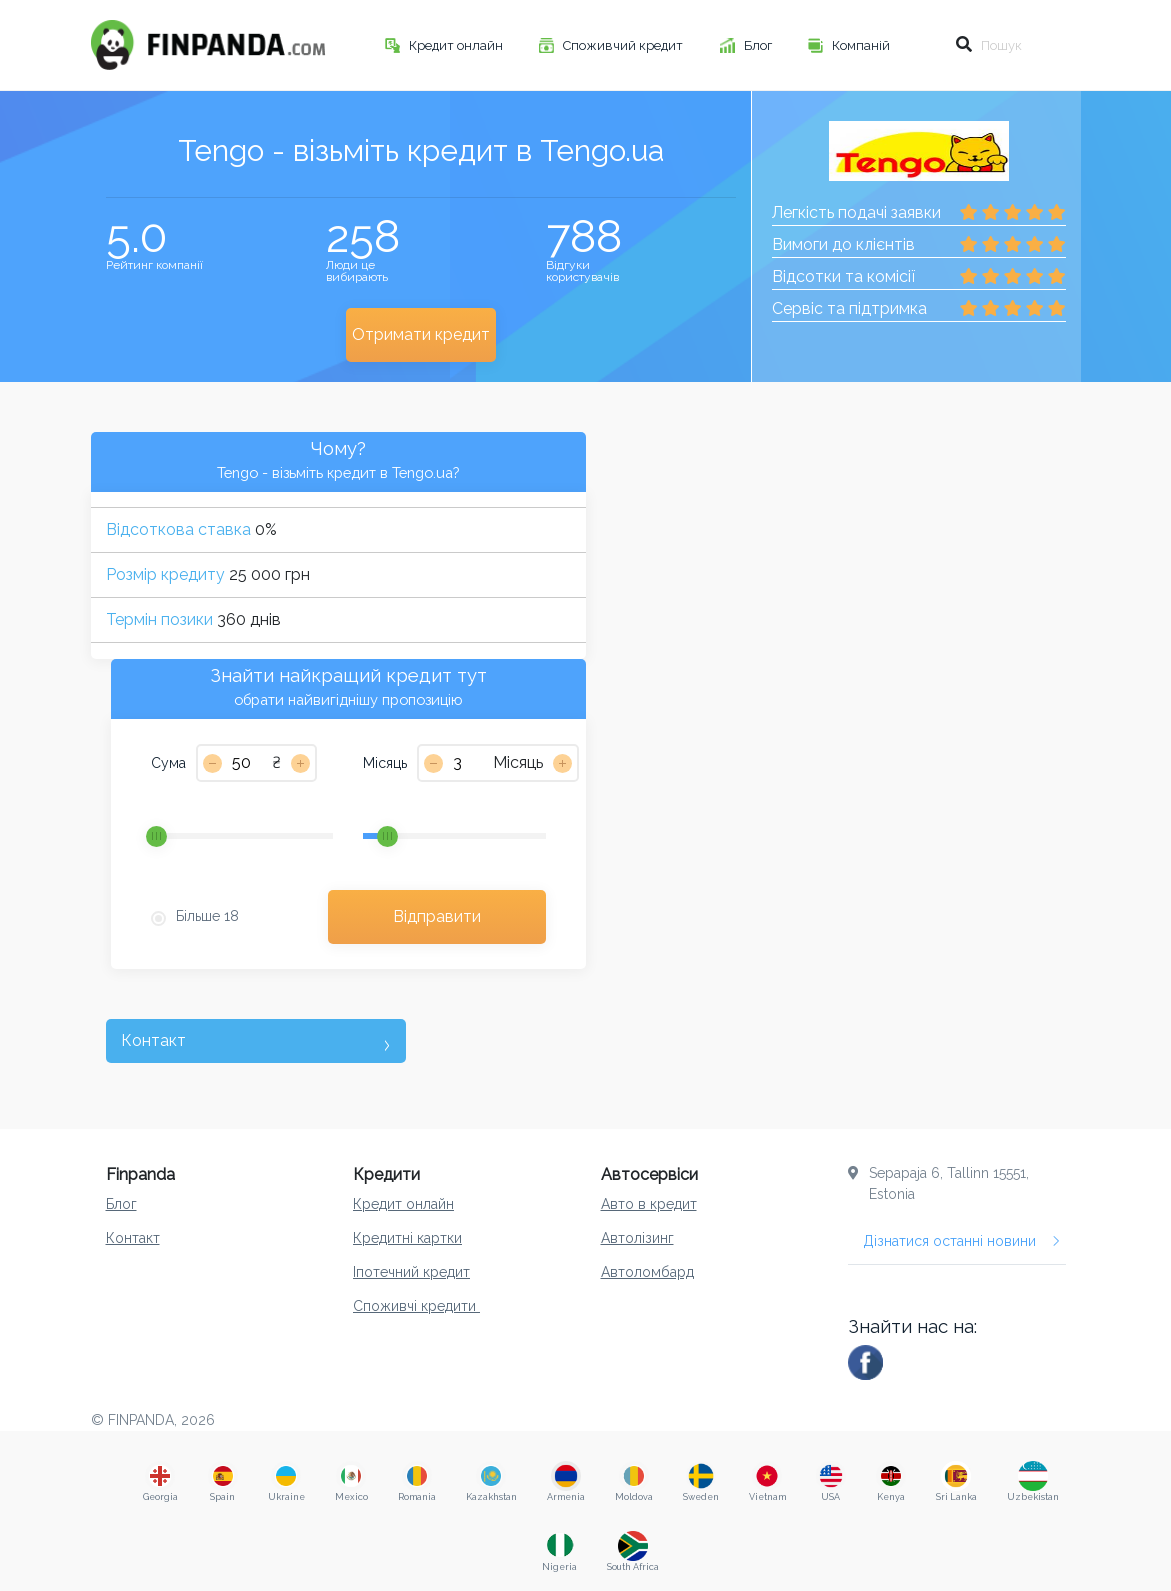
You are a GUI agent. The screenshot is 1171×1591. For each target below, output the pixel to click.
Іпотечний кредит (411, 1272)
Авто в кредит (649, 1204)
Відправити (437, 916)
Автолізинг (637, 1238)
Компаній (862, 45)
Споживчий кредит (624, 45)
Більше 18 (207, 916)
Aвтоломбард (647, 1272)
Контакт (133, 1238)
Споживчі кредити (416, 1306)
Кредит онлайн (457, 45)
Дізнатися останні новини (962, 1241)
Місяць (385, 763)
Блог (759, 45)
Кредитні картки (407, 1238)
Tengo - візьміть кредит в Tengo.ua (421, 150)
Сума (168, 763)
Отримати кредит (421, 334)
